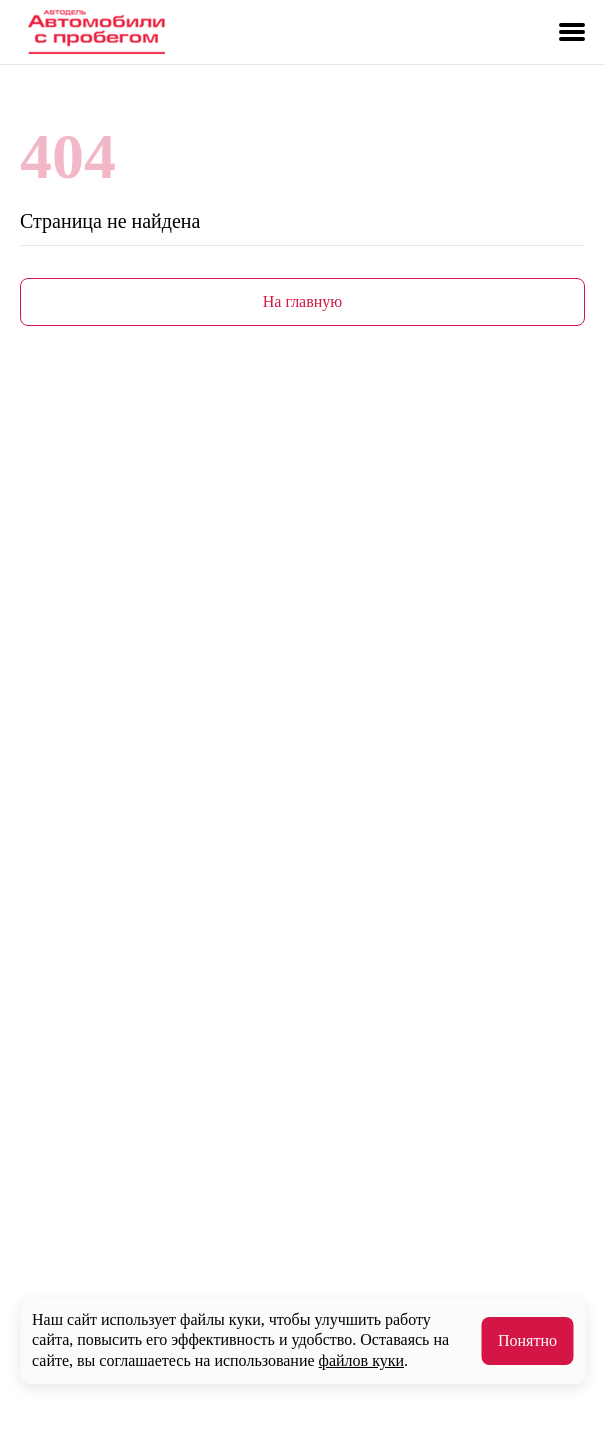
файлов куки (361, 1360)
